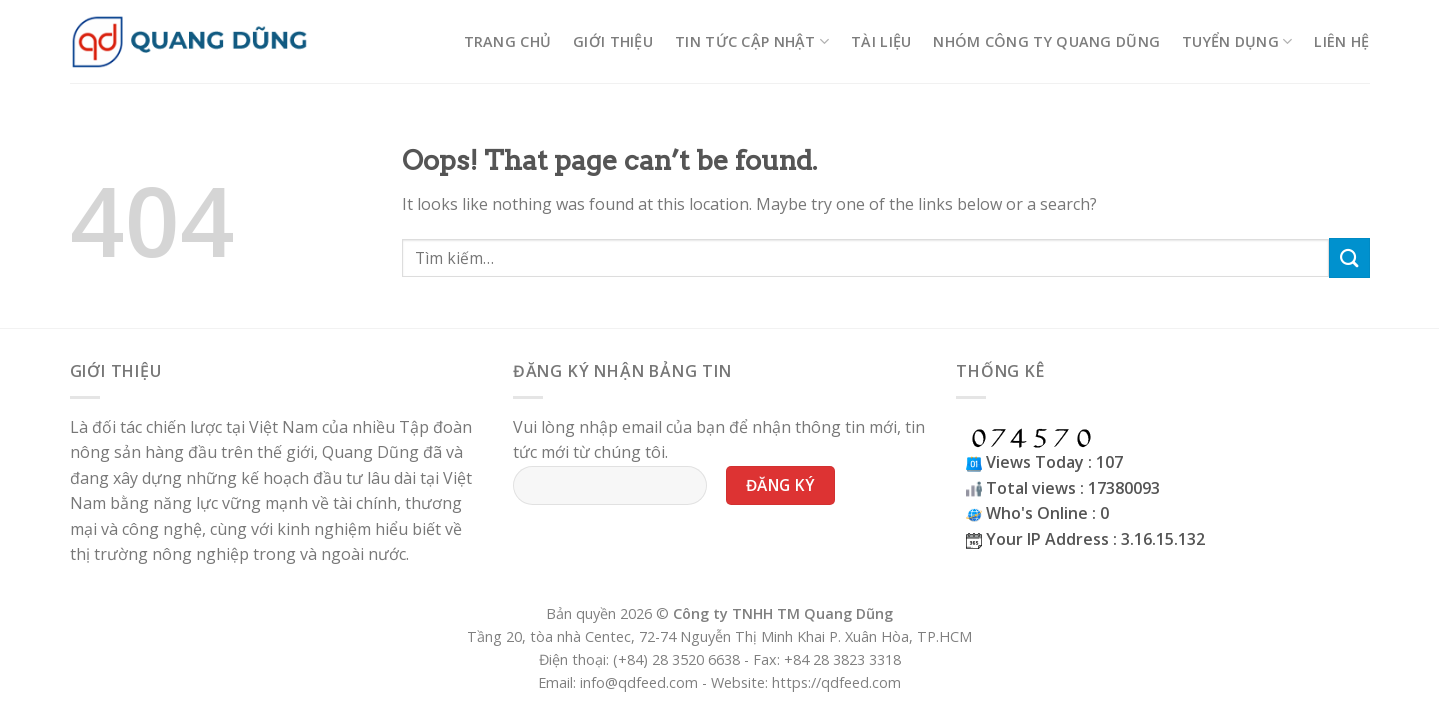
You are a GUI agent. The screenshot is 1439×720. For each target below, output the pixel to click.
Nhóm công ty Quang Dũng (1046, 41)
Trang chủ (508, 41)
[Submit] (1349, 257)
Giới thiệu (613, 41)
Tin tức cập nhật (752, 41)
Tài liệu (881, 41)
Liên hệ (1341, 41)
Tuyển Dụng (1237, 41)
